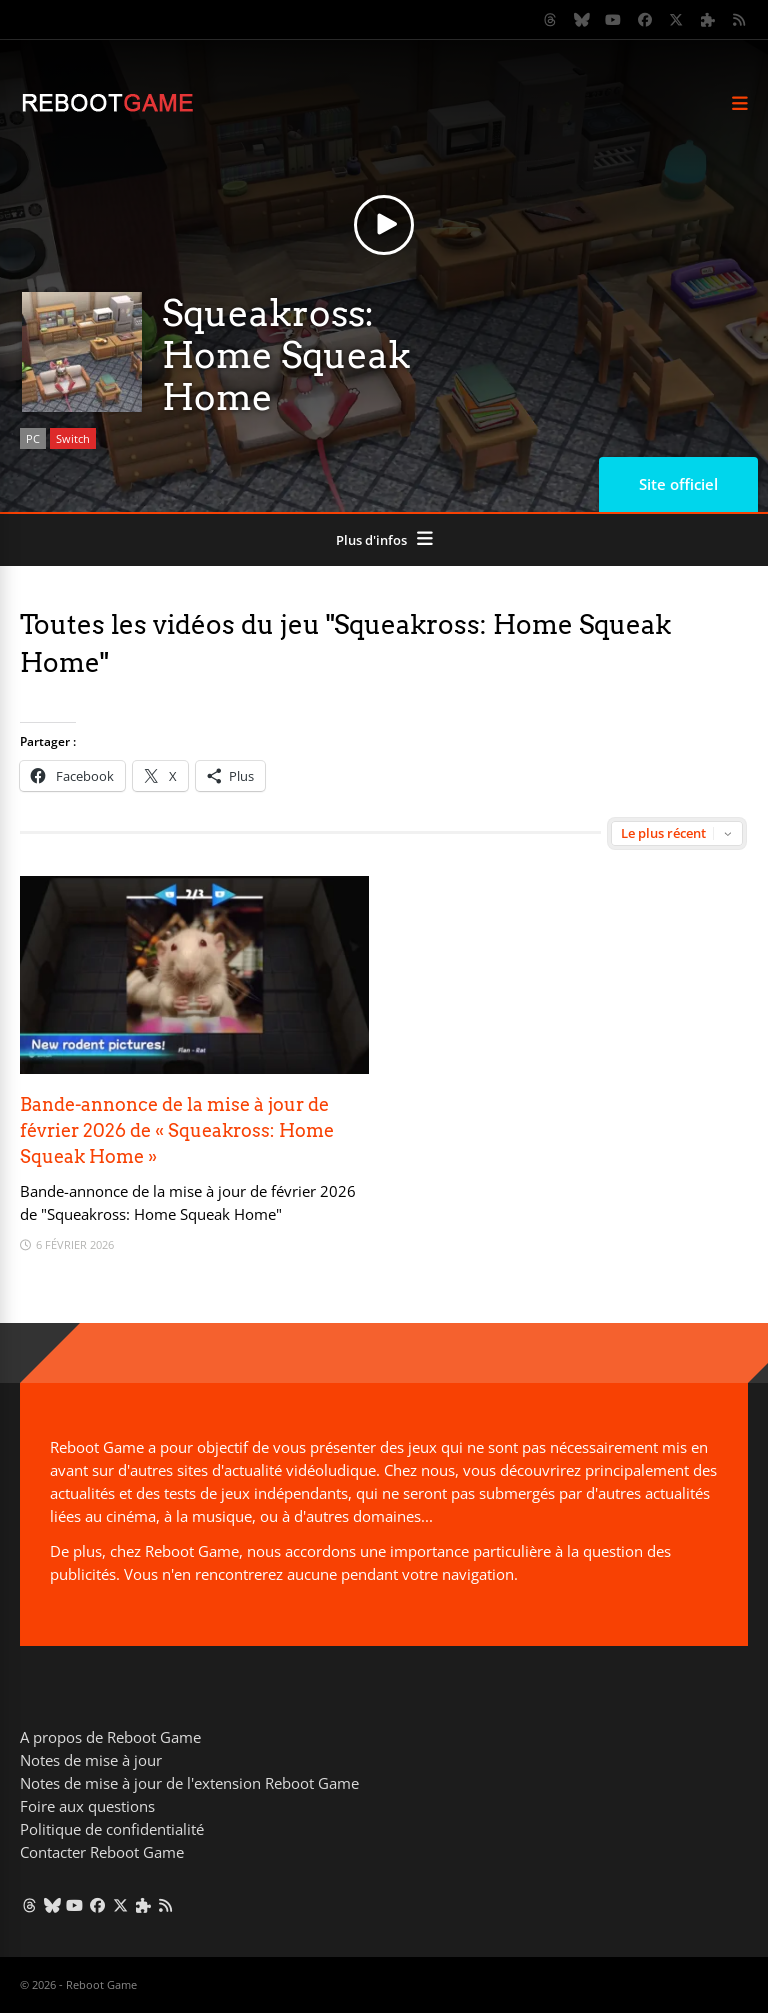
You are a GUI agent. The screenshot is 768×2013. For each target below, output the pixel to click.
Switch (73, 438)
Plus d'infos (371, 540)
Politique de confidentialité (112, 1829)
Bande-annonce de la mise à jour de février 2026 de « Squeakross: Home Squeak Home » (177, 1130)
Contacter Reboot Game (102, 1852)
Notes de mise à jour (91, 1760)
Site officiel (678, 484)
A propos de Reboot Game (110, 1737)
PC (33, 438)
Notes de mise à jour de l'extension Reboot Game (189, 1783)
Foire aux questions (87, 1806)
